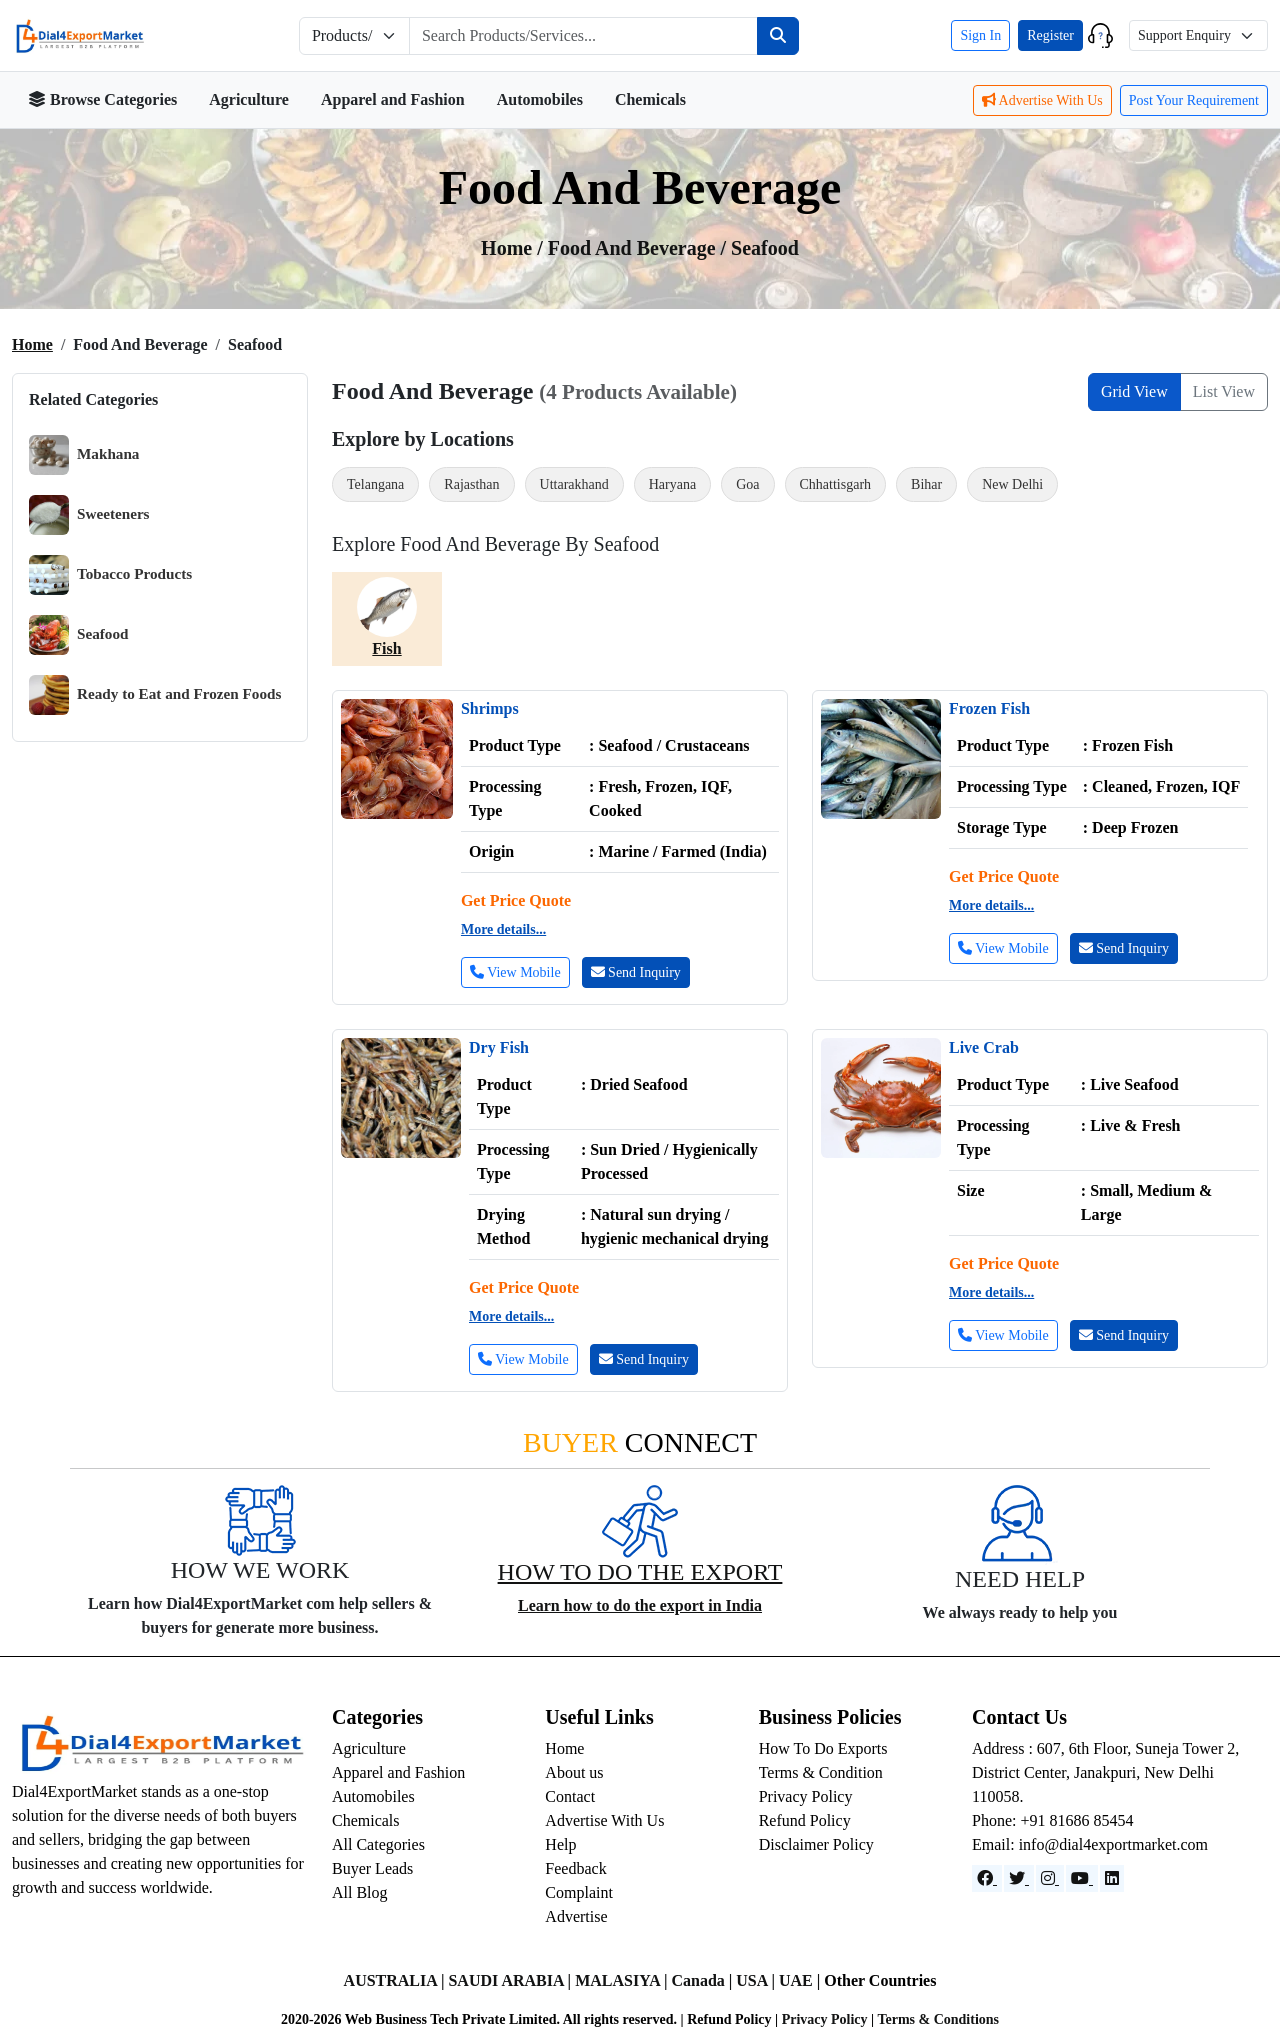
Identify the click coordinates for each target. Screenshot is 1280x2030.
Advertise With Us (1042, 100)
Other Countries (880, 1980)
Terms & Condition (821, 1772)
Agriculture (249, 99)
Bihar (926, 484)
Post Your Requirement (1194, 100)
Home (32, 344)
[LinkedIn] (1112, 1878)
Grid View (1134, 391)
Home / (514, 248)
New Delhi (1012, 484)
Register (1050, 35)
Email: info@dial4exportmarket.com (1090, 1844)
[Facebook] (987, 1878)
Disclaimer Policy (816, 1844)
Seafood (78, 635)
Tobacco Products (110, 575)
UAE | (801, 1980)
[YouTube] (1082, 1878)
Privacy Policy (806, 1796)
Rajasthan (471, 484)
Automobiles (540, 99)
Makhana (84, 455)
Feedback (575, 1868)
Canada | (703, 1980)
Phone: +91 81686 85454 (1052, 1820)
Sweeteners (89, 515)
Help (560, 1844)
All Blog (360, 1892)
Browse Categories (102, 99)
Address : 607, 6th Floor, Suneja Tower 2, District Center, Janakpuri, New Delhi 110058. (1105, 1772)
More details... (503, 929)
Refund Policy (805, 1820)
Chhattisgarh (836, 484)
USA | (757, 1980)
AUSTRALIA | (396, 1980)
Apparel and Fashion (393, 99)
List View (1224, 391)
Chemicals (650, 99)
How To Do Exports (823, 1748)
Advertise (576, 1916)
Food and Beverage (634, 248)
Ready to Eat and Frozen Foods (155, 695)
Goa (747, 484)
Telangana (375, 484)
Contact (570, 1796)
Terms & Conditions (938, 2019)
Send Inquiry (636, 972)
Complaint (579, 1892)
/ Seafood (760, 248)
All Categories (378, 1844)
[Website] (1019, 1878)
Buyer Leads (372, 1868)
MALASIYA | (623, 1980)
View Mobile (515, 972)
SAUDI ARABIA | (511, 1980)
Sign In (980, 35)
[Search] (778, 36)
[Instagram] (1050, 1878)
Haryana (672, 484)
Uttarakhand (574, 484)
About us (574, 1772)
